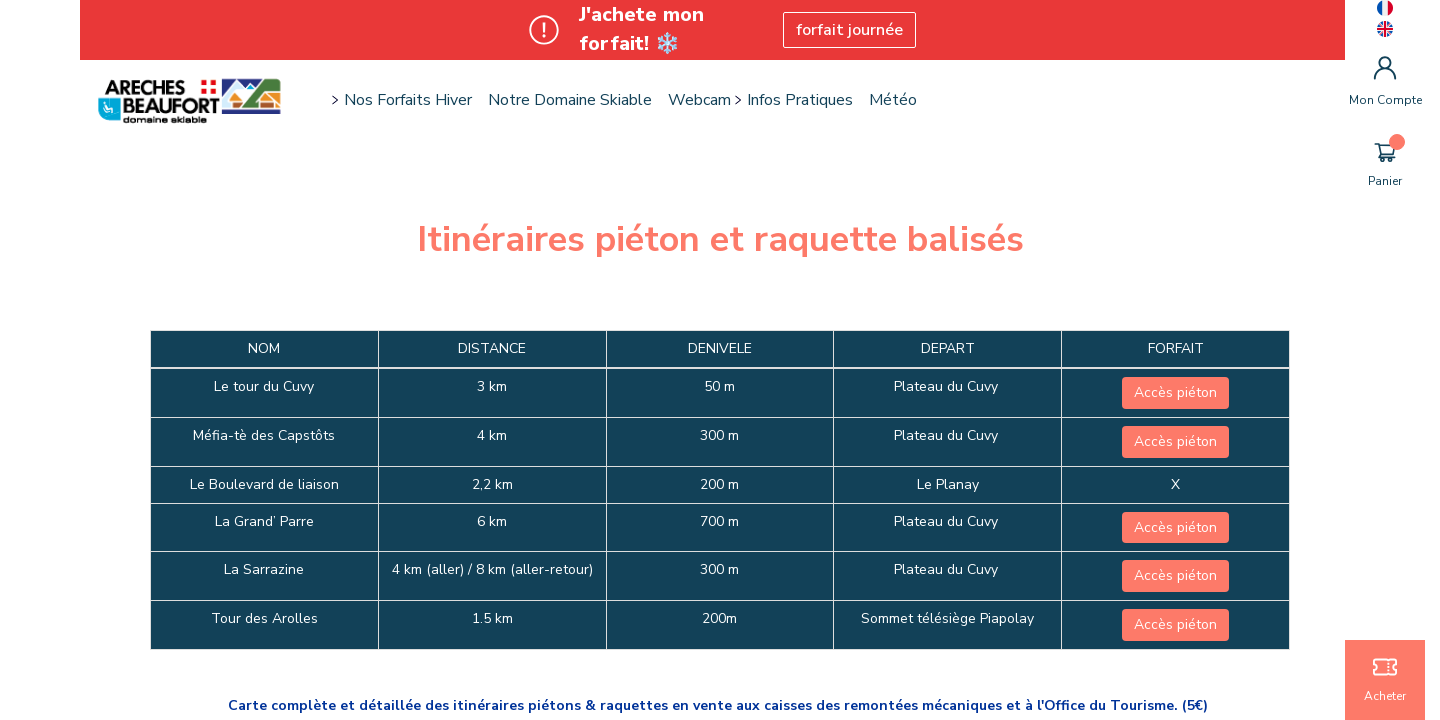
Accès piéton (1175, 392)
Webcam (699, 100)
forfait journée (849, 30)
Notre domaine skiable (570, 100)
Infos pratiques (800, 100)
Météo (893, 100)
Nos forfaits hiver (408, 100)
